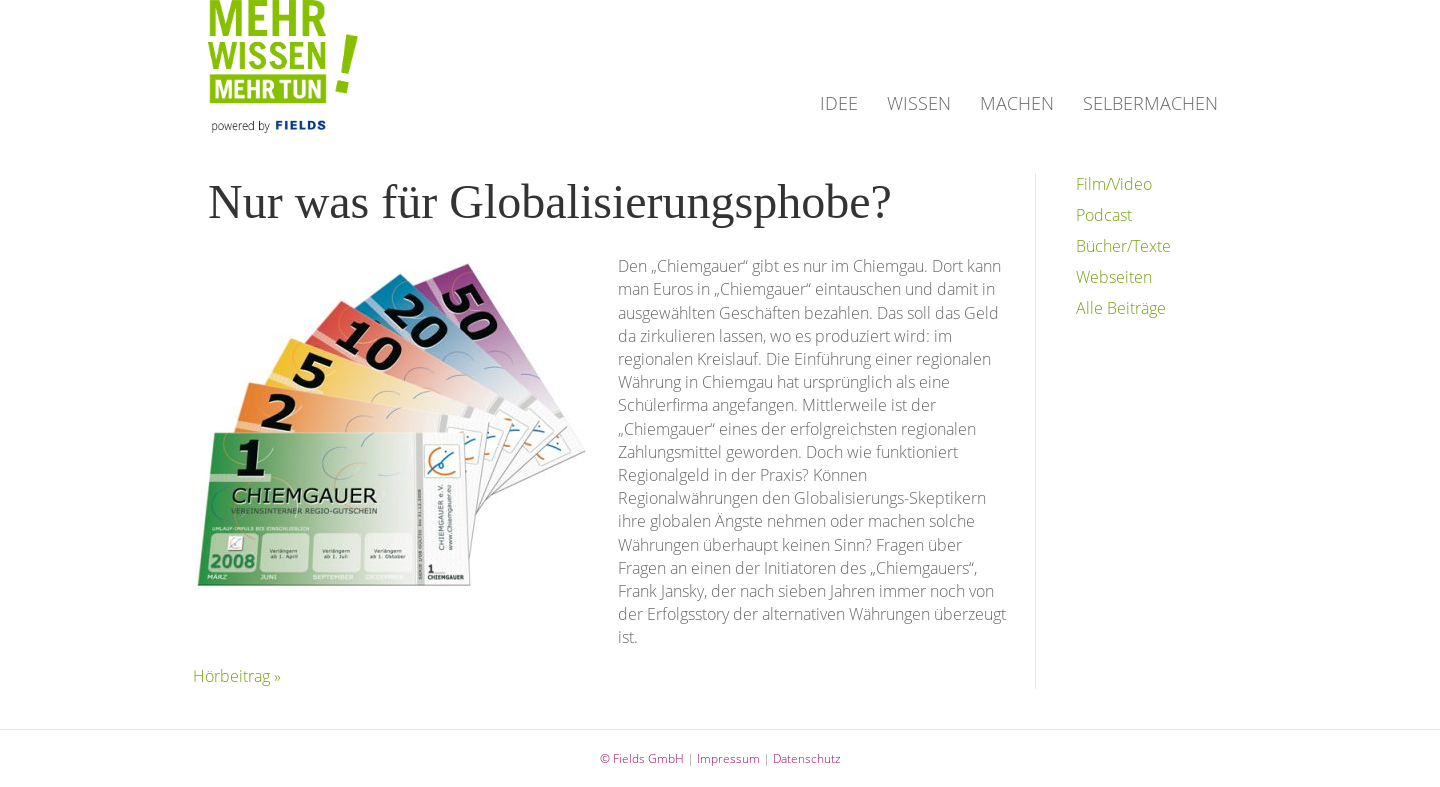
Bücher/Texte (1123, 246)
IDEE (839, 103)
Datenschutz (807, 758)
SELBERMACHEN (1150, 103)
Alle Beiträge (1121, 308)
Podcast (1104, 215)
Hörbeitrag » (237, 676)
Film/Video (1114, 184)
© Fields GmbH (642, 758)
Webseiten (1114, 277)
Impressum (728, 758)
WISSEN (919, 103)
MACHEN (1017, 103)
